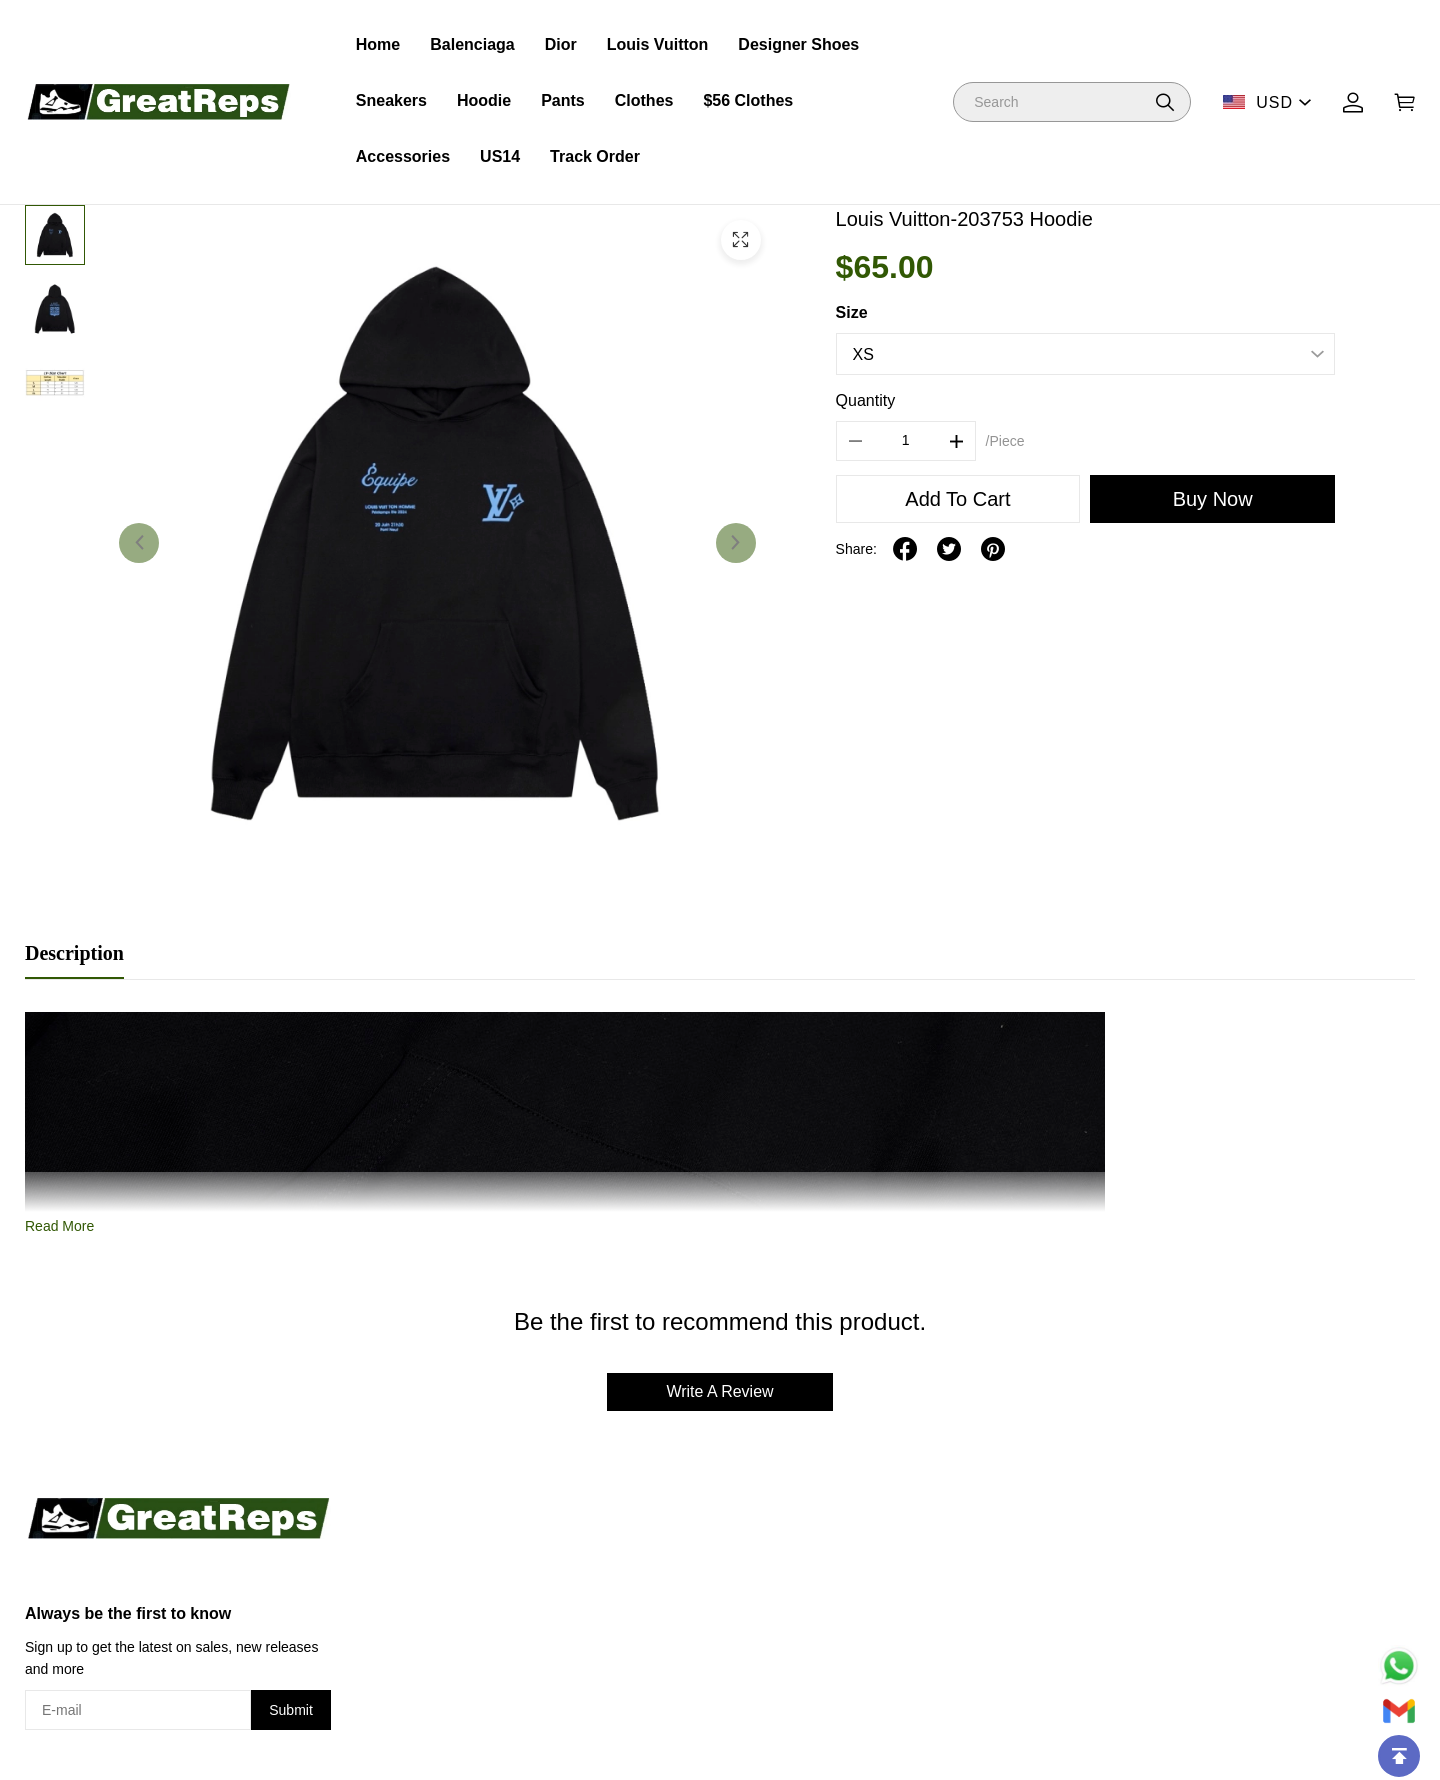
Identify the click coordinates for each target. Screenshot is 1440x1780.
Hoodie (484, 100)
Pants (563, 100)
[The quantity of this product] (906, 441)
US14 (500, 156)
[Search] (1072, 102)
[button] (1165, 102)
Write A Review (719, 1391)
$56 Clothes (748, 100)
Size (852, 312)
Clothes (644, 100)
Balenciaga (472, 44)
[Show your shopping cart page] (1405, 102)
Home (378, 44)
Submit (291, 1710)
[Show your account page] (1353, 102)
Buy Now (1213, 499)
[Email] (1399, 1711)
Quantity (866, 400)
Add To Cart (957, 499)
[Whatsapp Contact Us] (1399, 1666)
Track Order (595, 156)
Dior (561, 44)
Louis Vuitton (658, 44)
